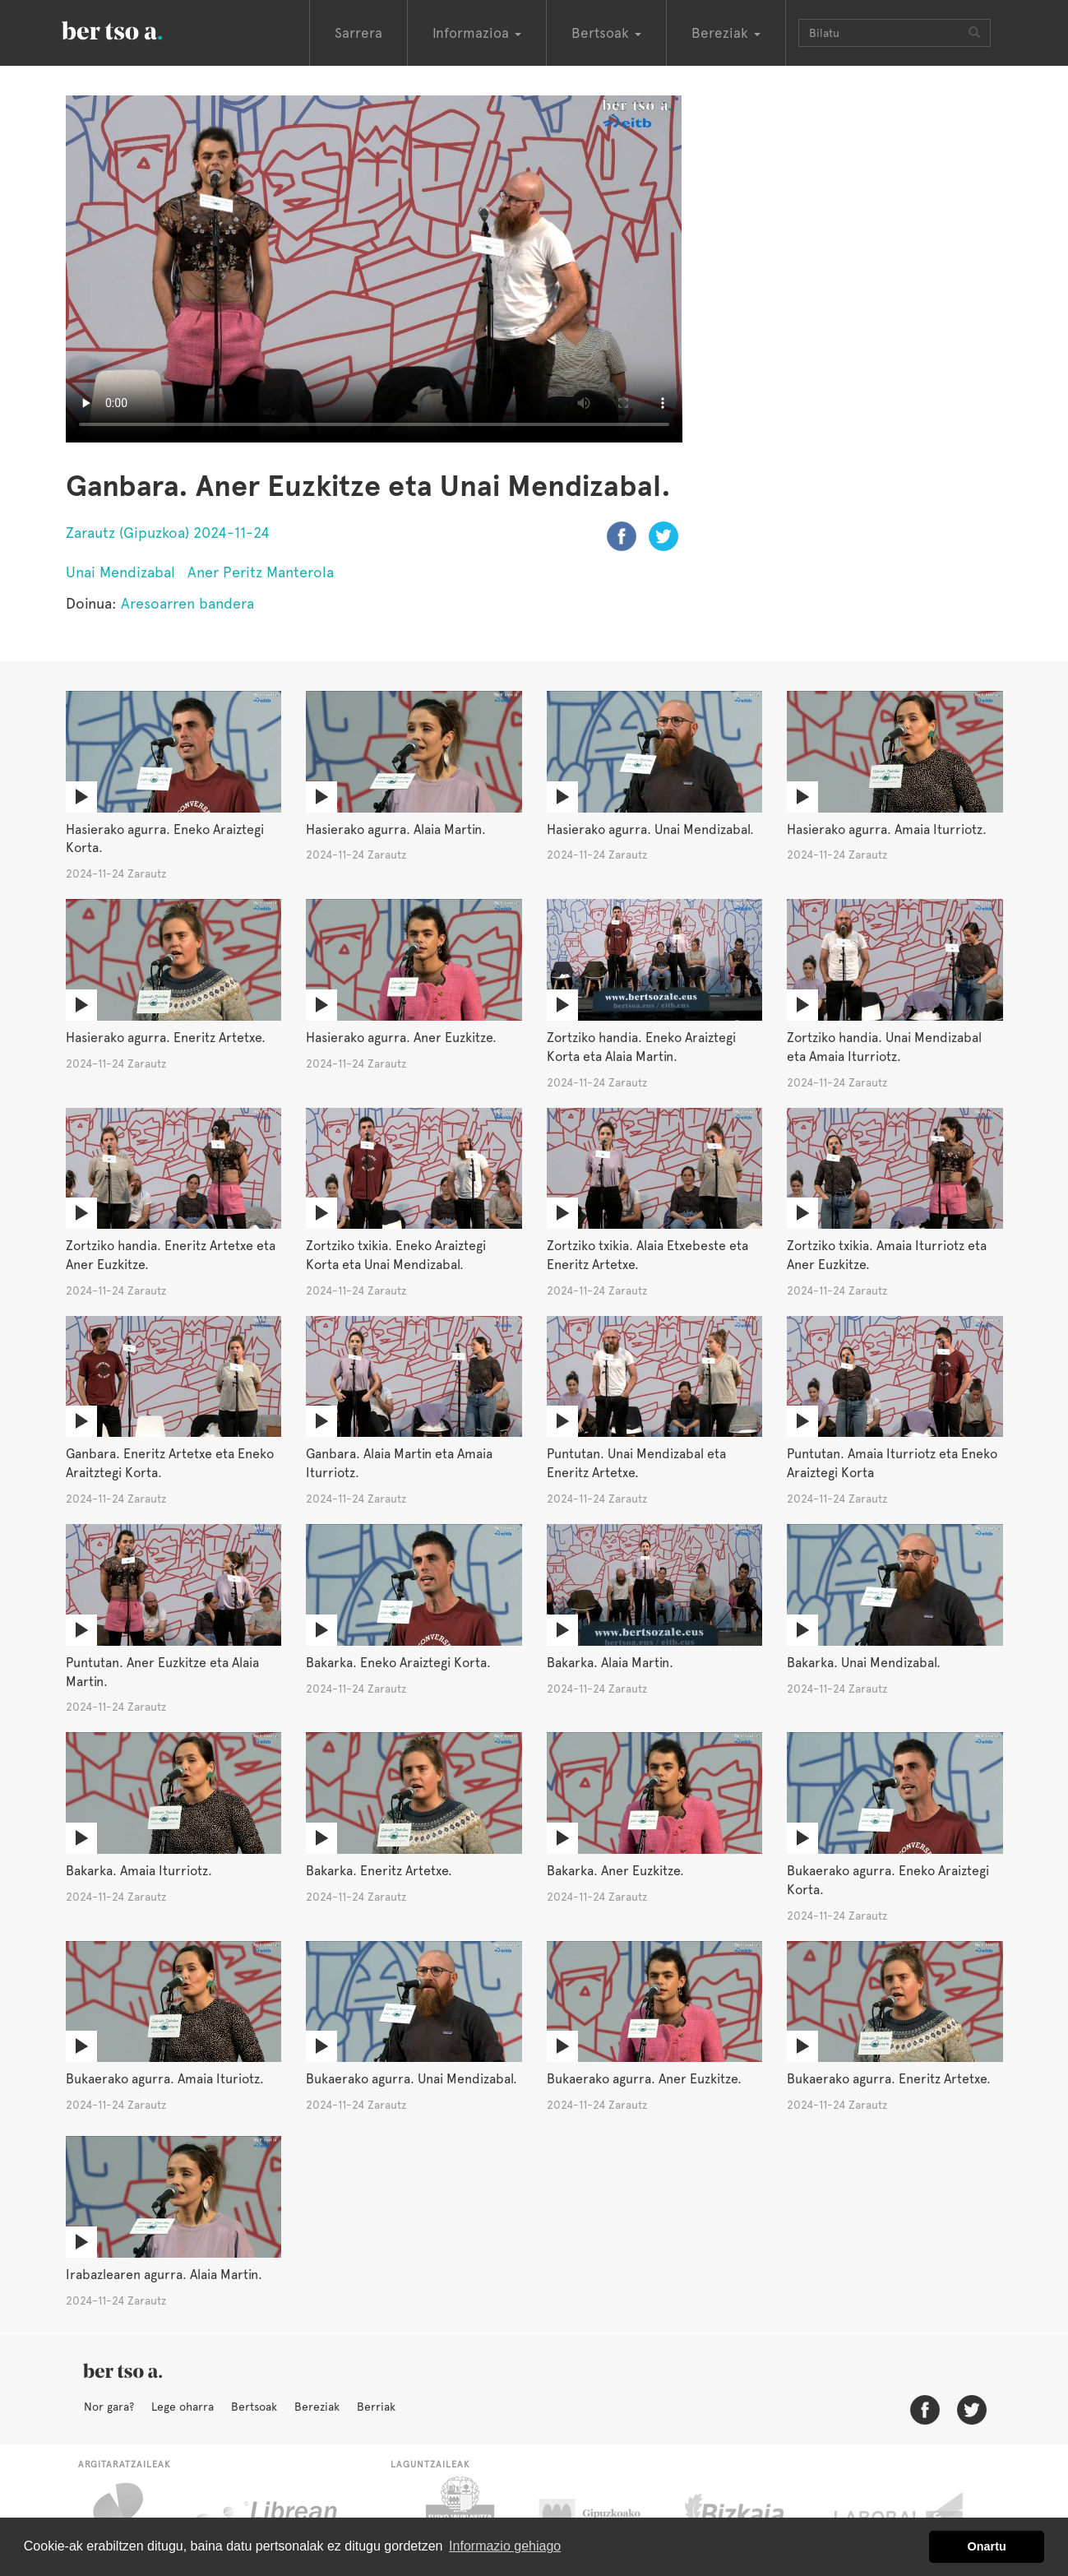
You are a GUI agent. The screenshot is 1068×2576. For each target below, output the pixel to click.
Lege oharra (182, 2406)
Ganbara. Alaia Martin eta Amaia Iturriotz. (399, 1463)
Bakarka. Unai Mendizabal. (864, 1662)
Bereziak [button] (726, 33)
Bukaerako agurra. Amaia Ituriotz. (165, 2079)
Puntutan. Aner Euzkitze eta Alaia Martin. (162, 1672)
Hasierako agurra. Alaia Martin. (396, 829)
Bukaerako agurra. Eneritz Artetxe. (889, 2079)
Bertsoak (254, 2406)
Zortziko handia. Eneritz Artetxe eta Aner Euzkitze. (170, 1255)
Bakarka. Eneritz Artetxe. (379, 1871)
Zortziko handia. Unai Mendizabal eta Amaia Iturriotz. (884, 1047)
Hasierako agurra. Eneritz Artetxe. (166, 1037)
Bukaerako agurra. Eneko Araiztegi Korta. (888, 1880)
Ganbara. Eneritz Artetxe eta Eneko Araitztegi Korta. (170, 1463)
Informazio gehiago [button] (505, 2546)
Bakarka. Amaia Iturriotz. (139, 1871)
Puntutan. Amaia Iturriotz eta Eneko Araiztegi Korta (892, 1463)
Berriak (376, 2406)
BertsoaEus (135, 29)
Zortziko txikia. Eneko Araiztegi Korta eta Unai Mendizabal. (396, 1255)
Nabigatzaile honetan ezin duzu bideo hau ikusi (374, 268)
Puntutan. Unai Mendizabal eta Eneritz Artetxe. (636, 1463)
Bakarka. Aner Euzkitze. (615, 1871)
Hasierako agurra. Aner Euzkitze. (401, 1037)
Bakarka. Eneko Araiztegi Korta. (398, 1662)
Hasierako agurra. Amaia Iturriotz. (887, 829)
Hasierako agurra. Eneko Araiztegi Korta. (165, 839)
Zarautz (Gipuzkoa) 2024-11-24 (168, 532)
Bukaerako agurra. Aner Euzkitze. (644, 2079)
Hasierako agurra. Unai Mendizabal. (650, 829)
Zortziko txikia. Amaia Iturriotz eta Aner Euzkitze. (887, 1255)
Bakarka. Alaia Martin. (610, 1662)
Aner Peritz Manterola (260, 572)
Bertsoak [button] (606, 33)
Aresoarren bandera (187, 603)
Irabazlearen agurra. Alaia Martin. (164, 2274)
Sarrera (358, 33)
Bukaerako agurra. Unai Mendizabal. (411, 2079)
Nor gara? (109, 2406)
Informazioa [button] (476, 33)
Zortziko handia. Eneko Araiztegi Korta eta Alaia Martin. (641, 1047)
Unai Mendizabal (120, 572)
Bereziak (317, 2406)
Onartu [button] (987, 2546)
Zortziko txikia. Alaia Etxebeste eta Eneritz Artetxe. (647, 1255)
